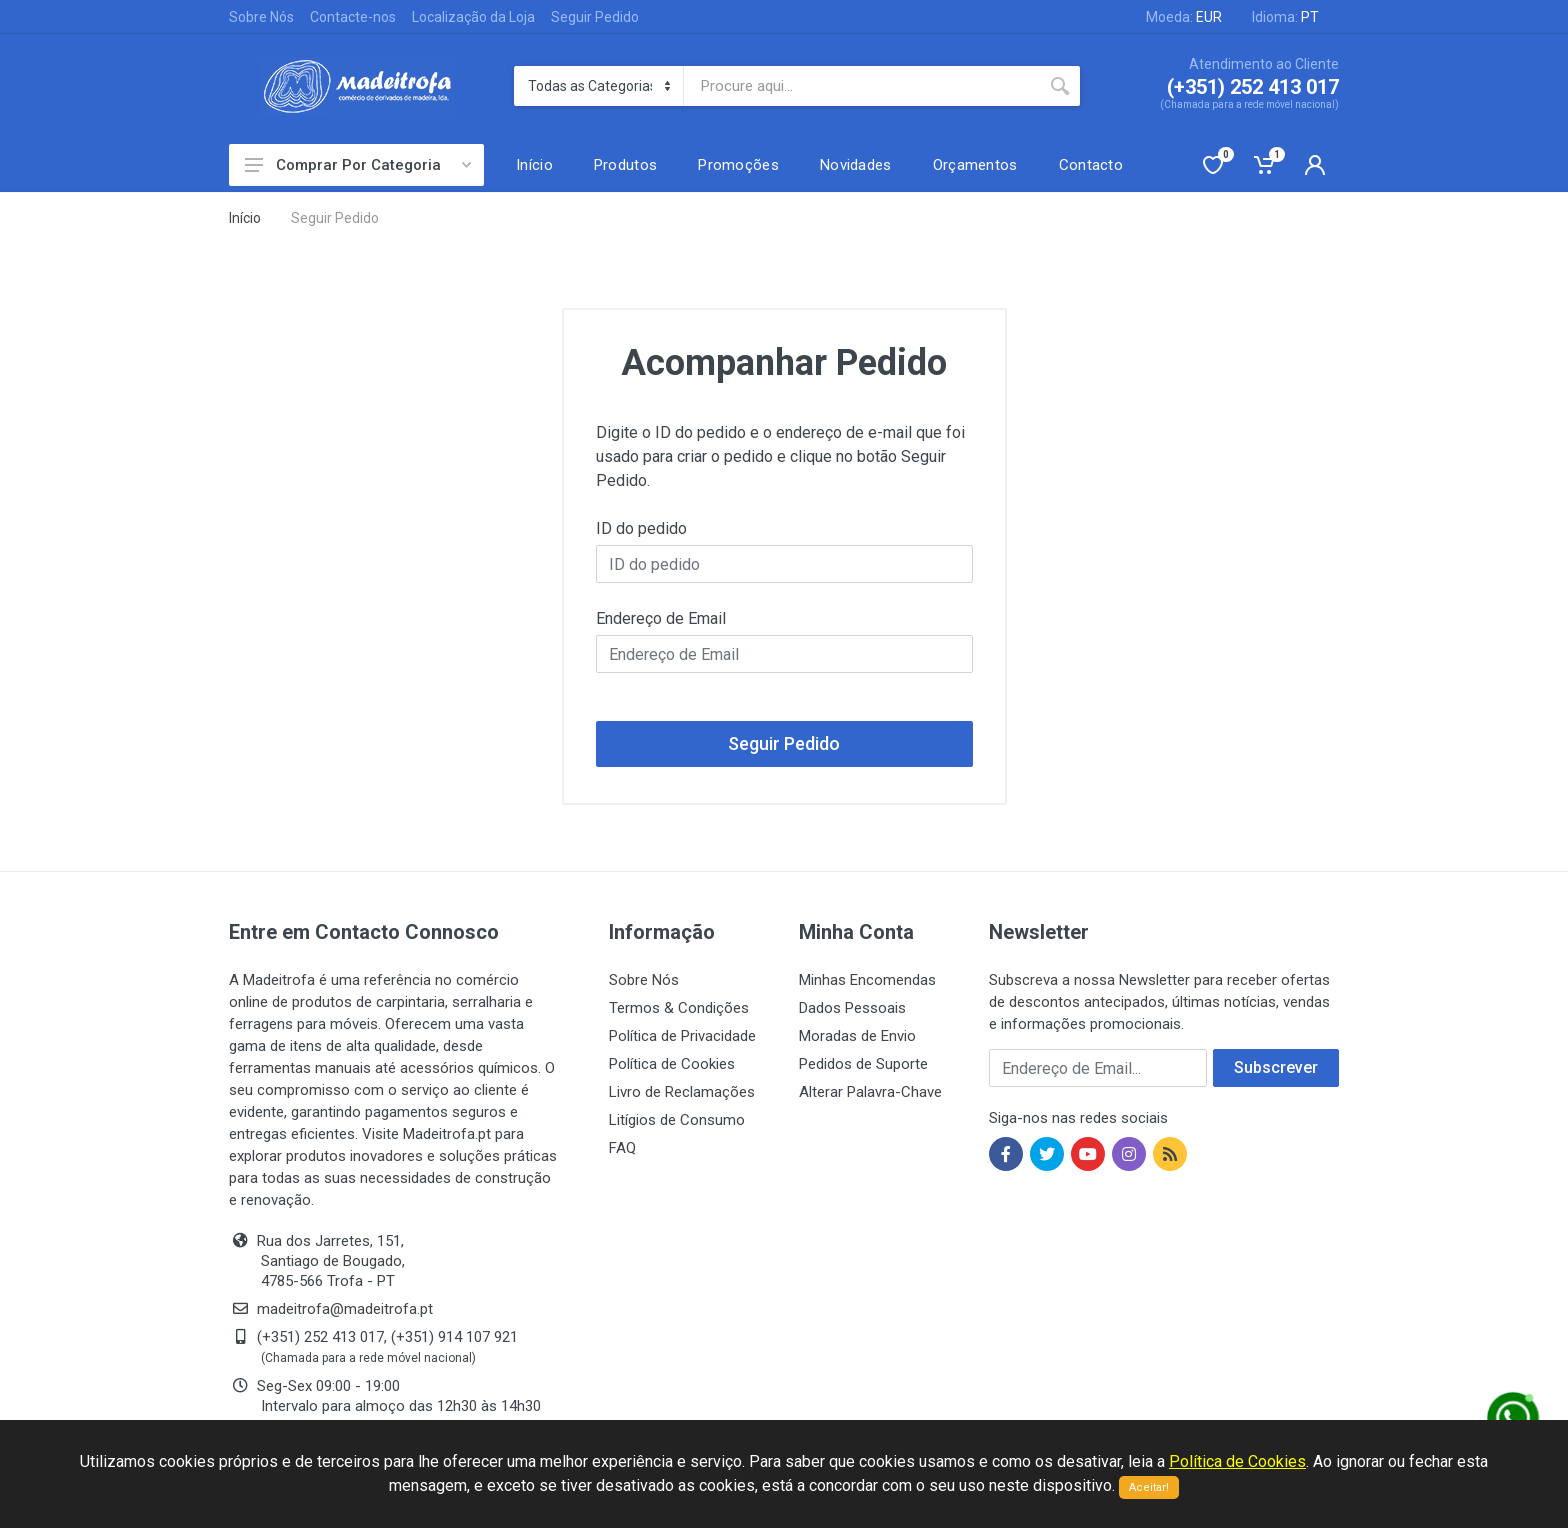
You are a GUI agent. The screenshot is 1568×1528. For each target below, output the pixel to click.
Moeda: (1184, 17)
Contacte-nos (353, 17)
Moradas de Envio (857, 1036)
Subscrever (1276, 1067)
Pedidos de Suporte (863, 1064)
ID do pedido (641, 528)
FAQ (622, 1148)
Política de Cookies (672, 1064)
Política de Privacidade (682, 1036)
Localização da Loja (473, 17)
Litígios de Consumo (677, 1120)
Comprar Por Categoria (358, 165)
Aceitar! (1149, 1487)
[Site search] (862, 86)
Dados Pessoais (852, 1008)
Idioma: (1285, 17)
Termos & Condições (679, 1008)
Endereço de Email (661, 618)
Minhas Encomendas (867, 980)
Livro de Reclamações (682, 1092)
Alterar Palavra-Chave (870, 1092)
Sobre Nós (261, 17)
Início (245, 218)
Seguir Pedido (595, 17)
